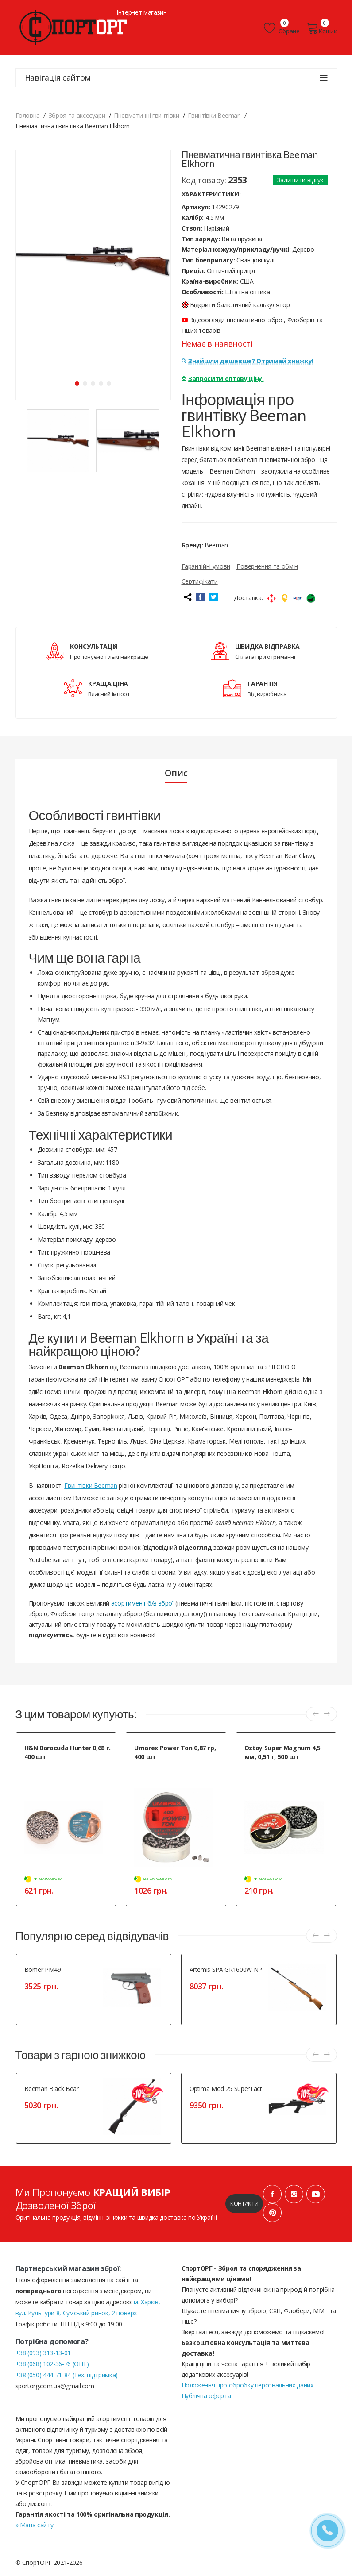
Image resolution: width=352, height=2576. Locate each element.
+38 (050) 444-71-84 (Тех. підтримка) (66, 2375)
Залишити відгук (300, 180)
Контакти (244, 2203)
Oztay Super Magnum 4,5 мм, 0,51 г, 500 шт (282, 1752)
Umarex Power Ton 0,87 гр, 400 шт (175, 1752)
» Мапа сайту (34, 2525)
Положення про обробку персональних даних (247, 2385)
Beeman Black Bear (51, 2088)
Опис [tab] (176, 773)
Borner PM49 (42, 1969)
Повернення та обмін (267, 566)
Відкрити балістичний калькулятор (236, 304)
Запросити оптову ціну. (223, 378)
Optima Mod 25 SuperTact (226, 2088)
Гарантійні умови (206, 566)
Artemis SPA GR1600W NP (226, 1969)
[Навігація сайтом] (324, 78)
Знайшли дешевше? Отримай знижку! (247, 361)
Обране (281, 28)
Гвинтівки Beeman (90, 1485)
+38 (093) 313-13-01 (43, 2353)
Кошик (321, 28)
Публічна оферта (206, 2395)
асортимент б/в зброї (142, 1603)
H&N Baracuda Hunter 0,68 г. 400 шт (67, 1752)
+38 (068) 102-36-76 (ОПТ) (52, 2364)
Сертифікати (200, 581)
